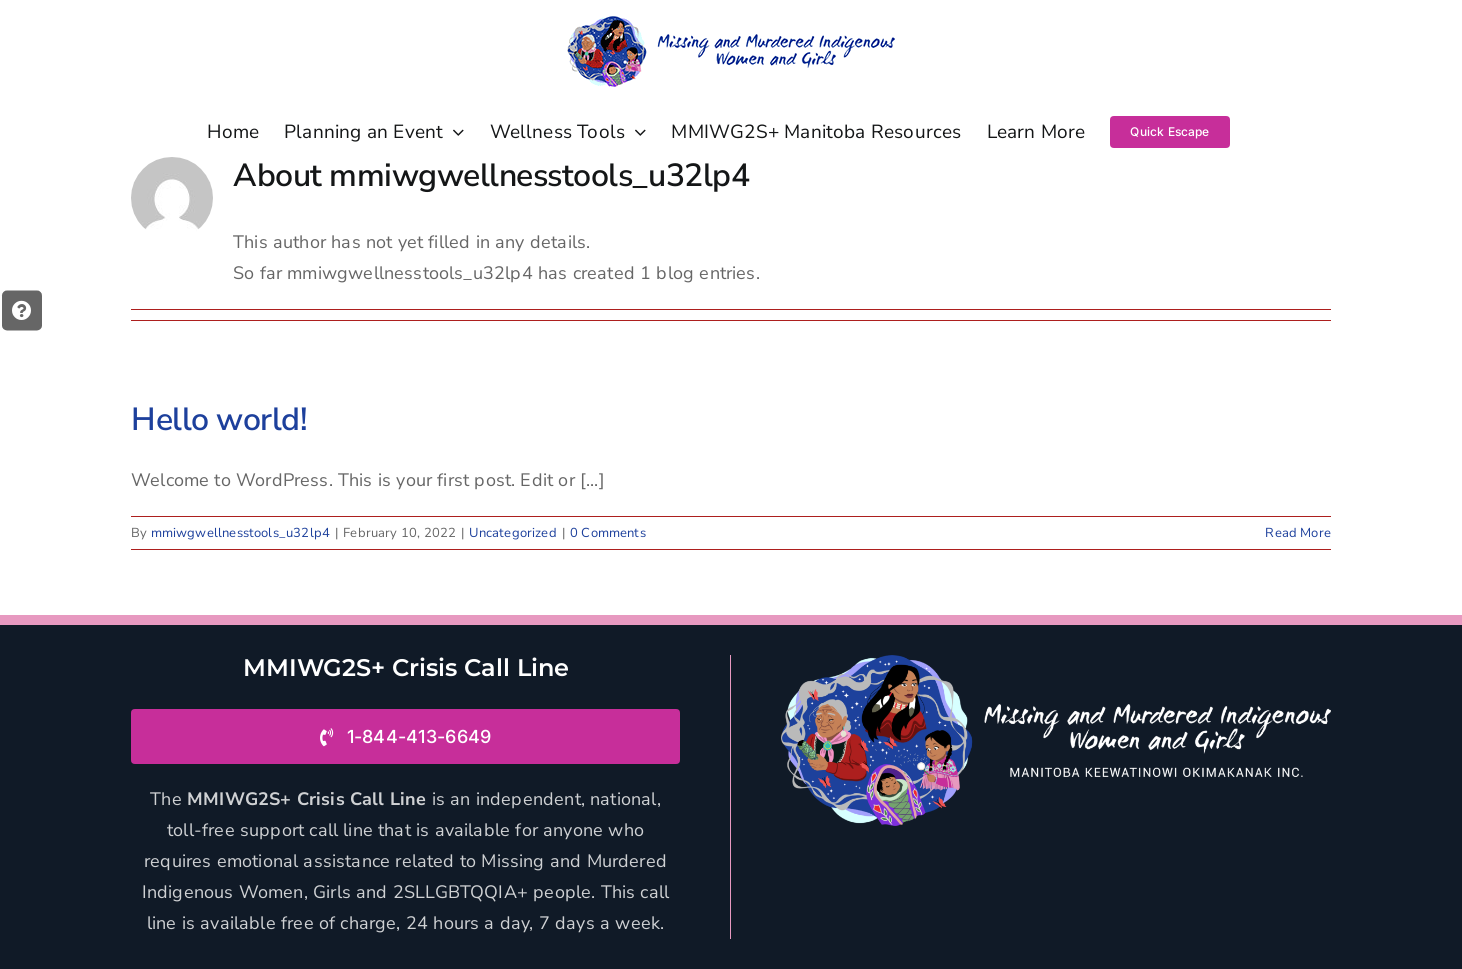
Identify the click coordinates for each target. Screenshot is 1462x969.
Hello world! (219, 419)
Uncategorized (512, 533)
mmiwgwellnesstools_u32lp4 (241, 533)
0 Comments (608, 533)
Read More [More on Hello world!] (1298, 533)
